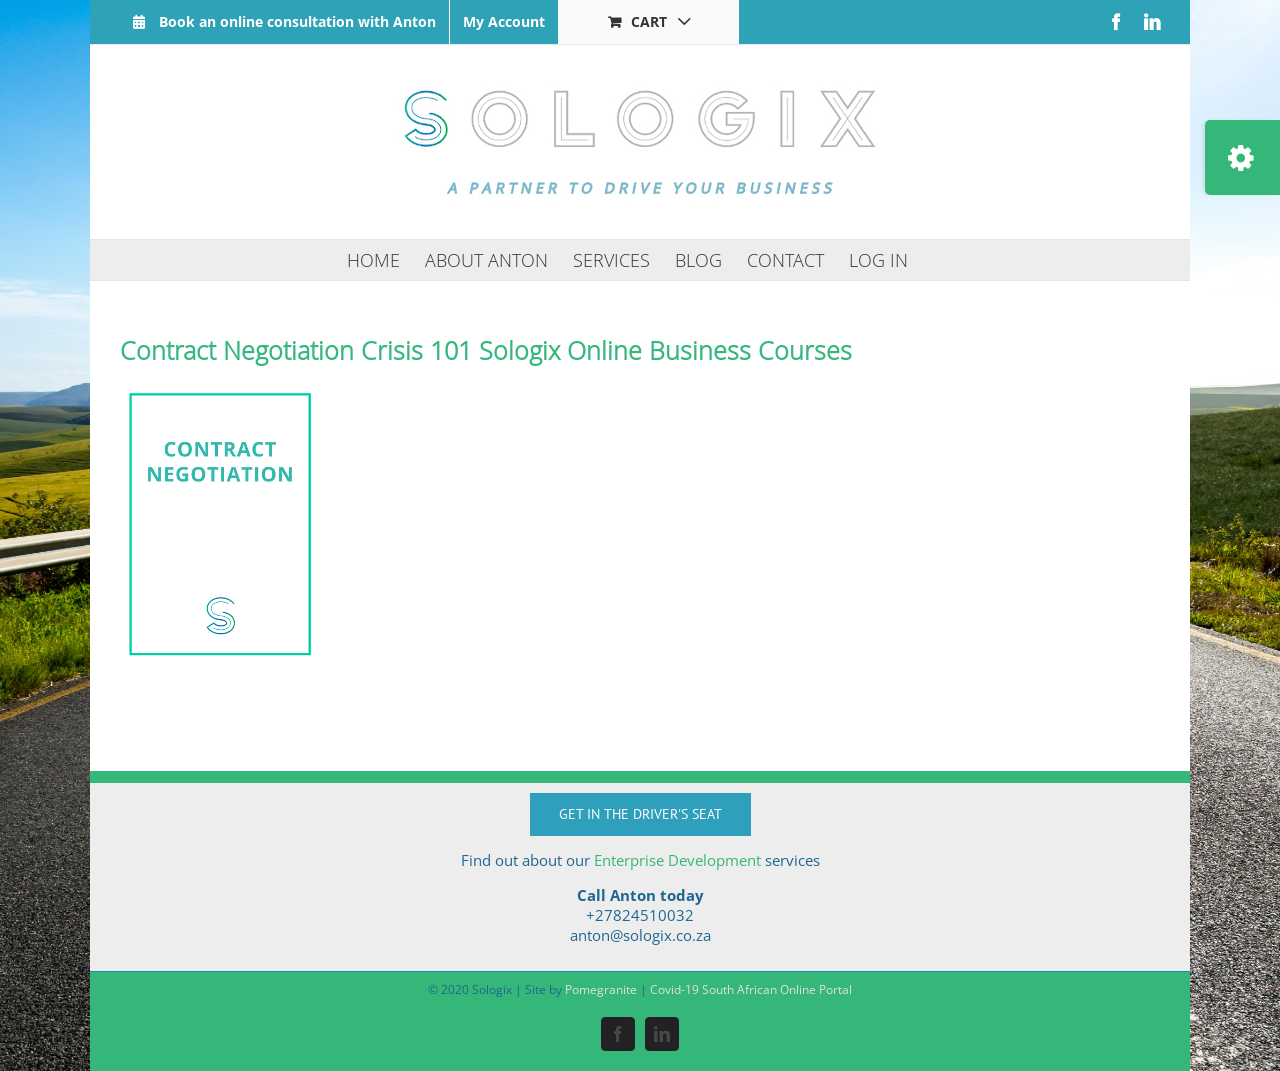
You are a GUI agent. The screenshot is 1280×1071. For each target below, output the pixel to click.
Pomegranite (601, 989)
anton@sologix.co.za (640, 935)
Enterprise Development (677, 860)
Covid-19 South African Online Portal (751, 989)
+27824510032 (640, 915)
